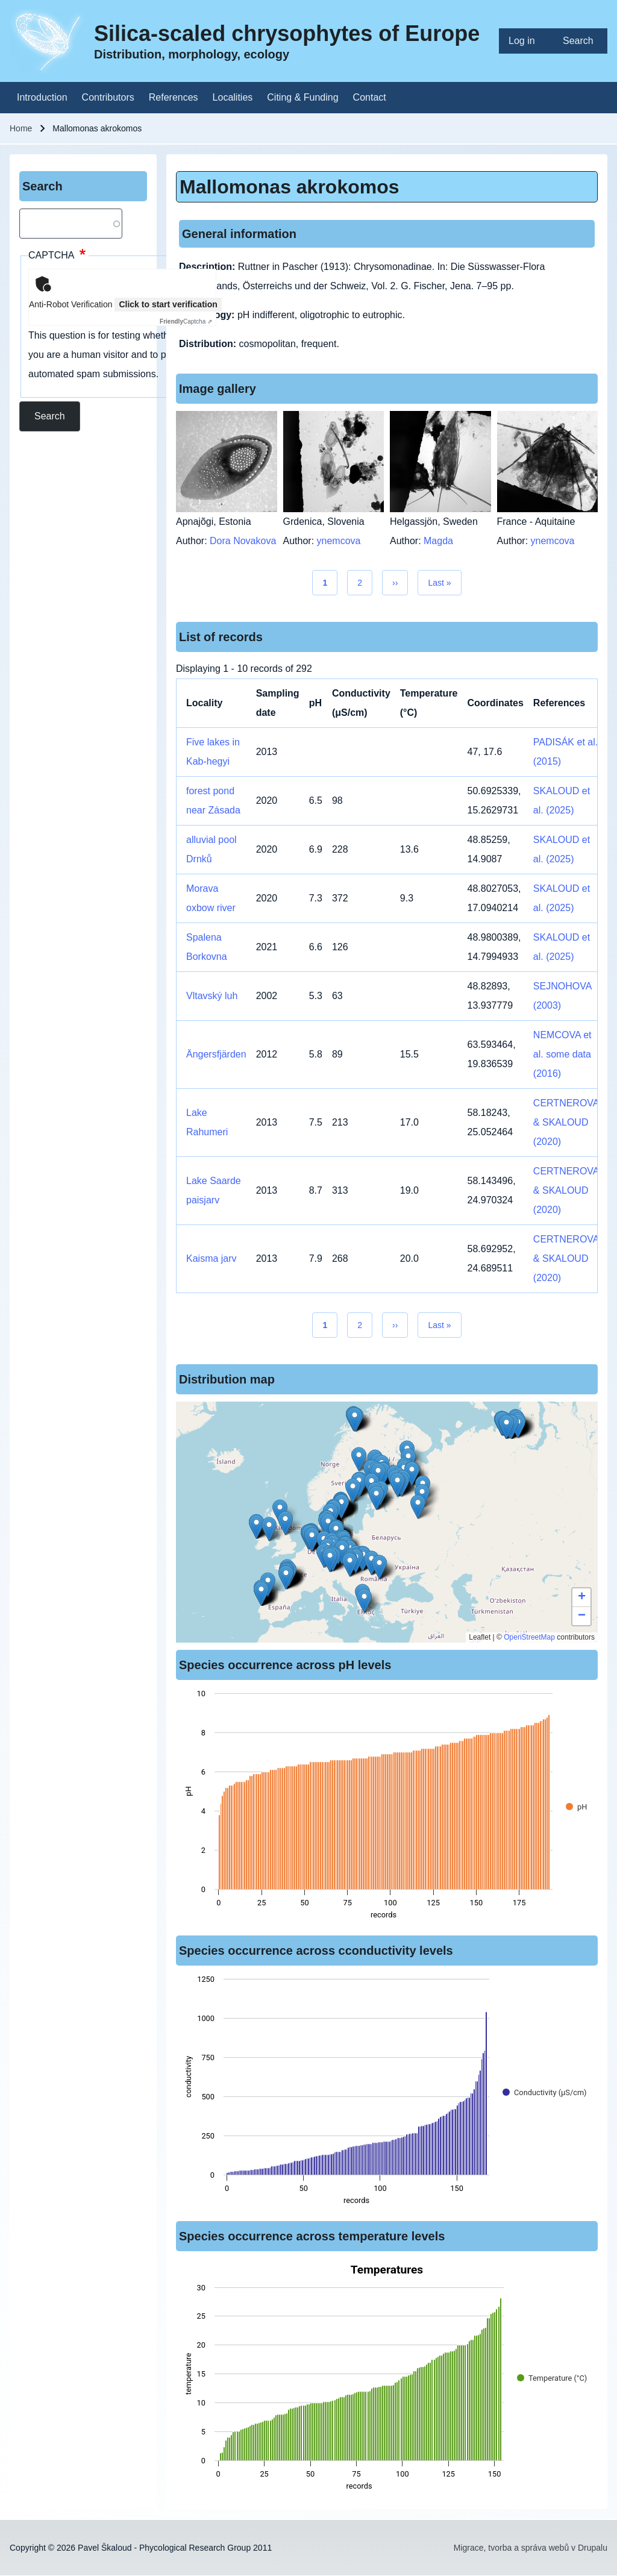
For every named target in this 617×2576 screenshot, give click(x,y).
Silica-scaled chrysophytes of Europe (287, 33)
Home (21, 128)
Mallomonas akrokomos (289, 187)
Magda (438, 541)
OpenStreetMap (529, 1637)
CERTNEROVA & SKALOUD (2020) (566, 1122)
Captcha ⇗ (186, 321)
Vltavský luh (211, 996)
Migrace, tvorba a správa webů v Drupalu (530, 2547)
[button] (358, 1459)
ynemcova (339, 541)
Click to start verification (168, 304)
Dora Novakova (243, 541)
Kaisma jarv (211, 1258)
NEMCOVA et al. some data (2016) (562, 1054)
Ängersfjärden (216, 1054)
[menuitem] (526, 41)
